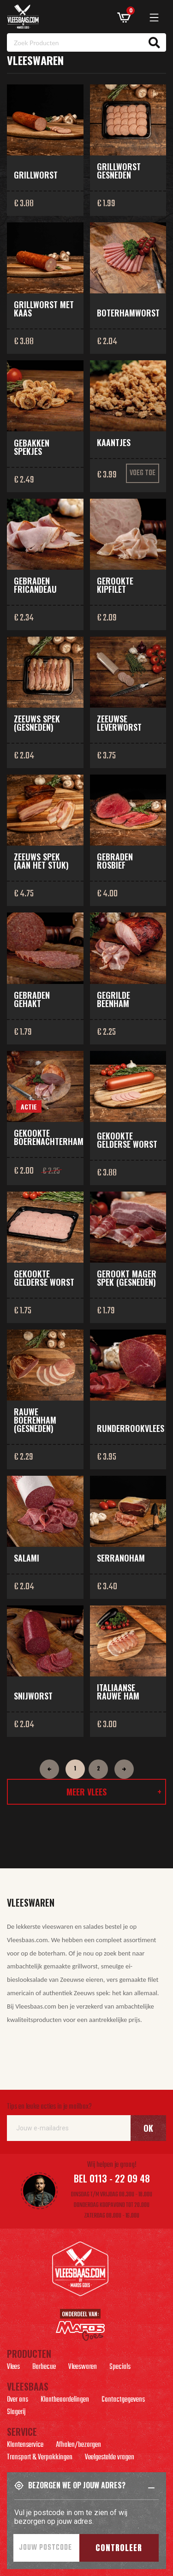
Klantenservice (25, 2446)
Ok (148, 2128)
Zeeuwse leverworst (119, 723)
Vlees (13, 2368)
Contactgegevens (123, 2401)
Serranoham (121, 1558)
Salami (26, 1558)
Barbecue (44, 2368)
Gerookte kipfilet (115, 585)
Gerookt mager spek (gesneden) (126, 1278)
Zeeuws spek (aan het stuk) (41, 861)
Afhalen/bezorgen (78, 2446)
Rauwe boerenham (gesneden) (35, 1419)
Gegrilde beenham (113, 999)
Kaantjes (114, 442)
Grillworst (36, 175)
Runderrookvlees (130, 1428)
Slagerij (16, 2413)
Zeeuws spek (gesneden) (37, 723)
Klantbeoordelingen (65, 2401)
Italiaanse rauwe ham (118, 1691)
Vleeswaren (82, 2368)
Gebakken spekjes (31, 447)
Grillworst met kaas (44, 308)
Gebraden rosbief (115, 861)
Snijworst (33, 1696)
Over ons (17, 2401)
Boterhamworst (128, 313)
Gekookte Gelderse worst (127, 1140)
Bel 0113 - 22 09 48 (112, 2178)
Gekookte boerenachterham (49, 1137)
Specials (120, 2368)
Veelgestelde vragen (109, 2458)
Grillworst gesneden (119, 170)
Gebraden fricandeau (35, 585)
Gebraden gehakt (32, 999)
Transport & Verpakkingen (39, 2458)
